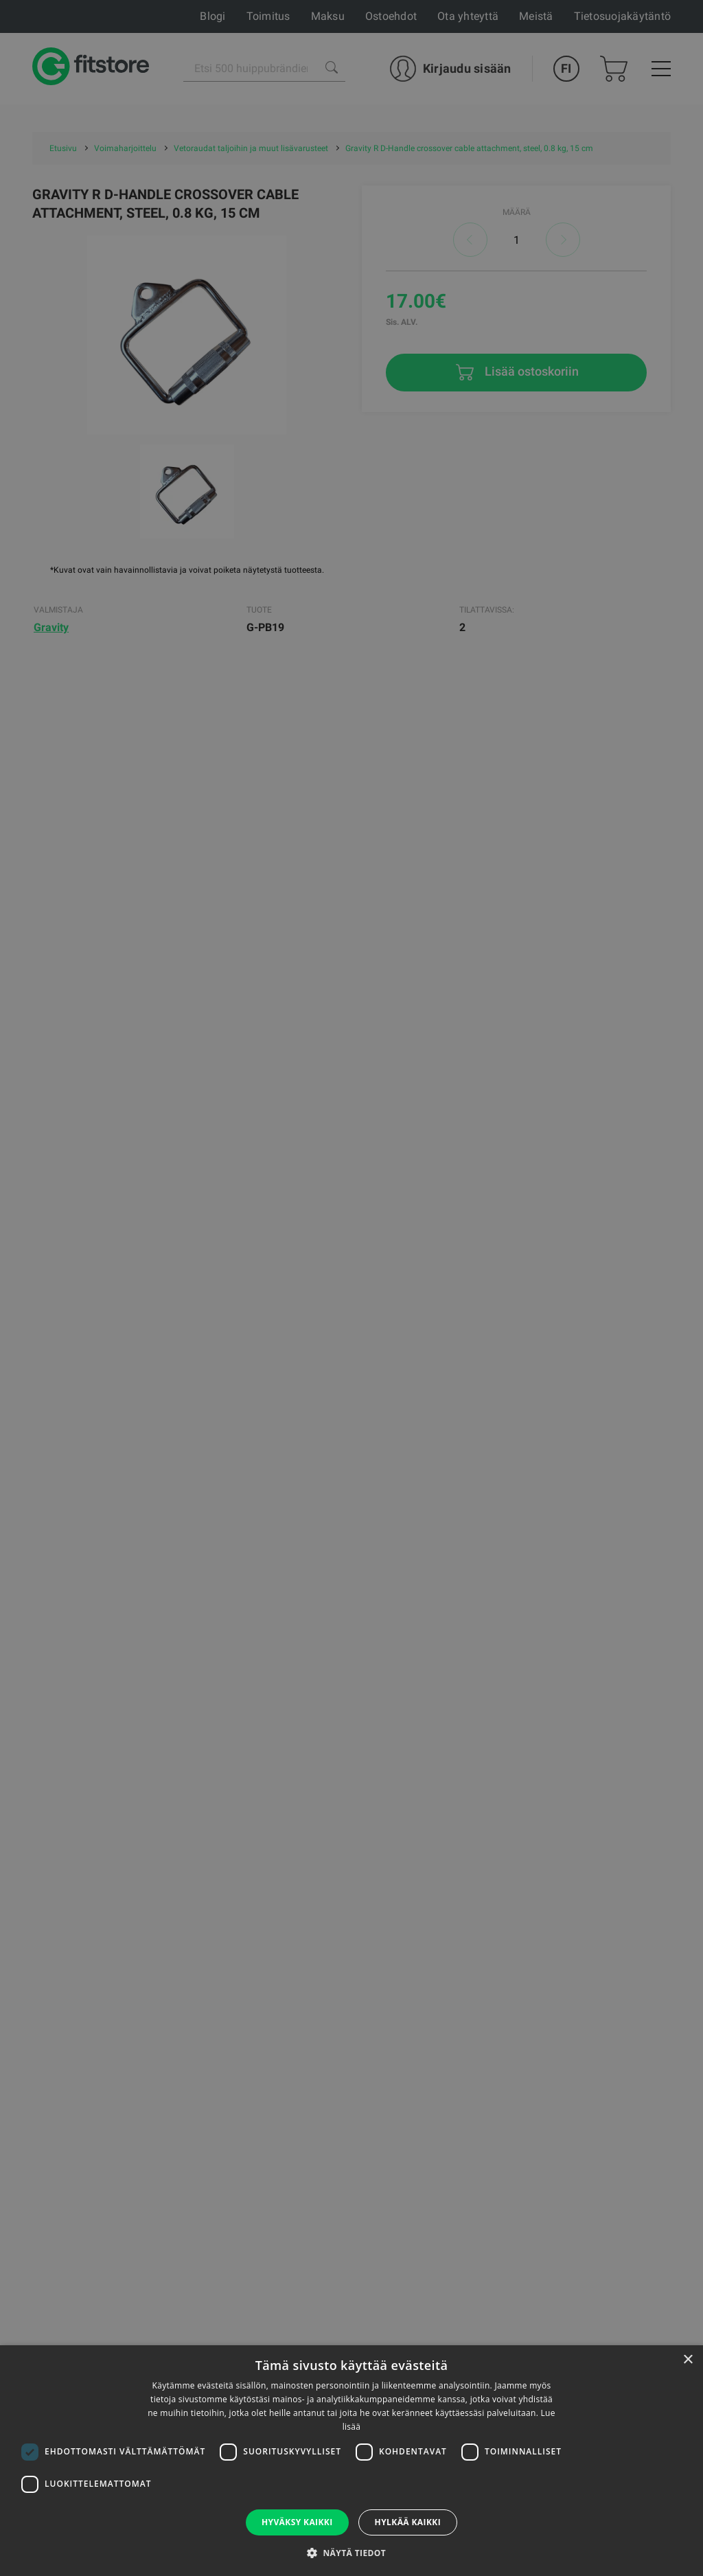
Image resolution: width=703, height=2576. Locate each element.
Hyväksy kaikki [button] (297, 2522)
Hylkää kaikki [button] (408, 2522)
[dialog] (351, 1288)
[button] (351, 2553)
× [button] (687, 2360)
